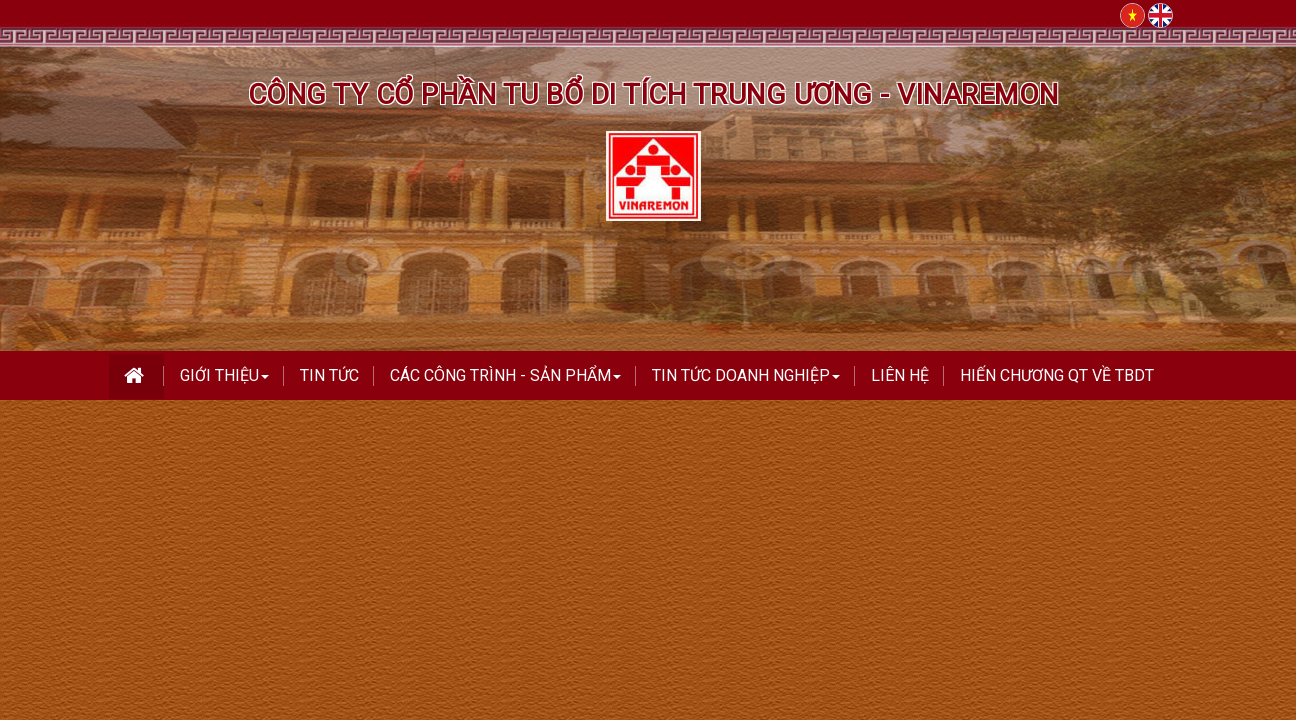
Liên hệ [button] (900, 375)
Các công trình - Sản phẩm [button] (505, 381)
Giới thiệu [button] (224, 381)
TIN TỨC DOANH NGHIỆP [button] (746, 381)
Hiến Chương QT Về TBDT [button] (1057, 375)
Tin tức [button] (329, 375)
